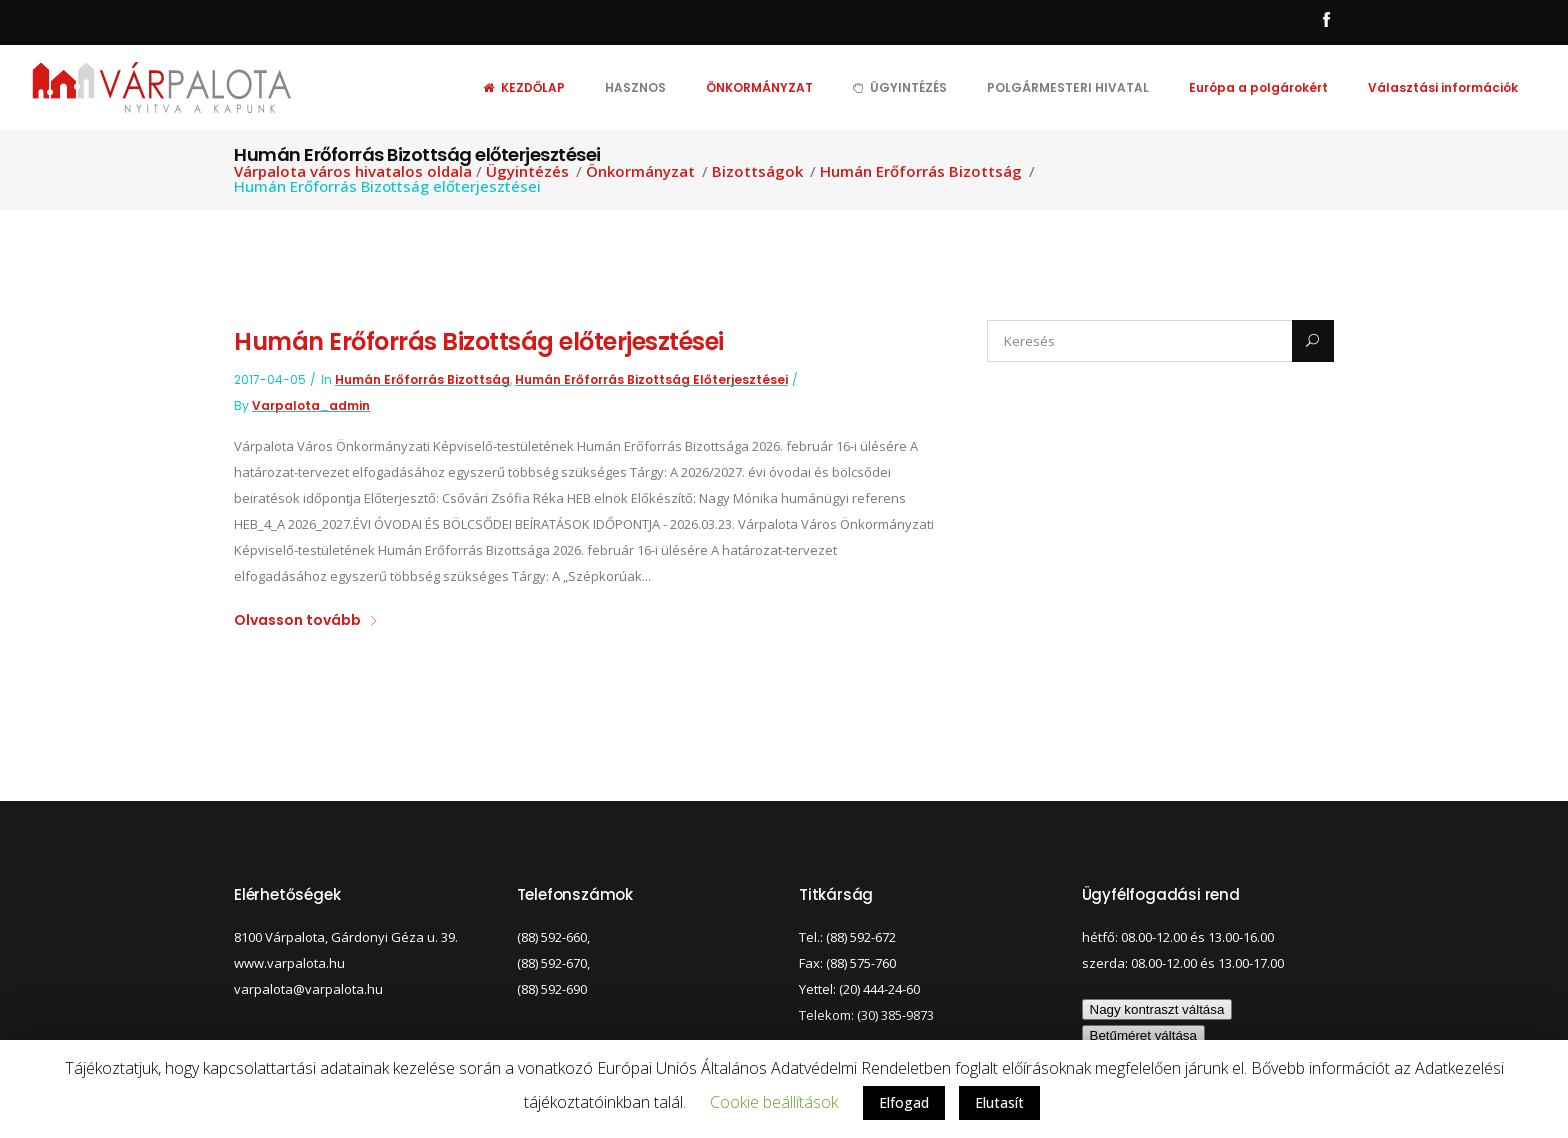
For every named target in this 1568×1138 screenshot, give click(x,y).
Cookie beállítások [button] (774, 1102)
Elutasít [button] (999, 1102)
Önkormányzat (640, 171)
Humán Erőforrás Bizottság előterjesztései (479, 341)
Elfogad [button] (904, 1102)
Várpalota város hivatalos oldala (353, 171)
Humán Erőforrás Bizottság (921, 171)
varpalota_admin (311, 405)
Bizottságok (757, 171)
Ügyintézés (527, 171)
